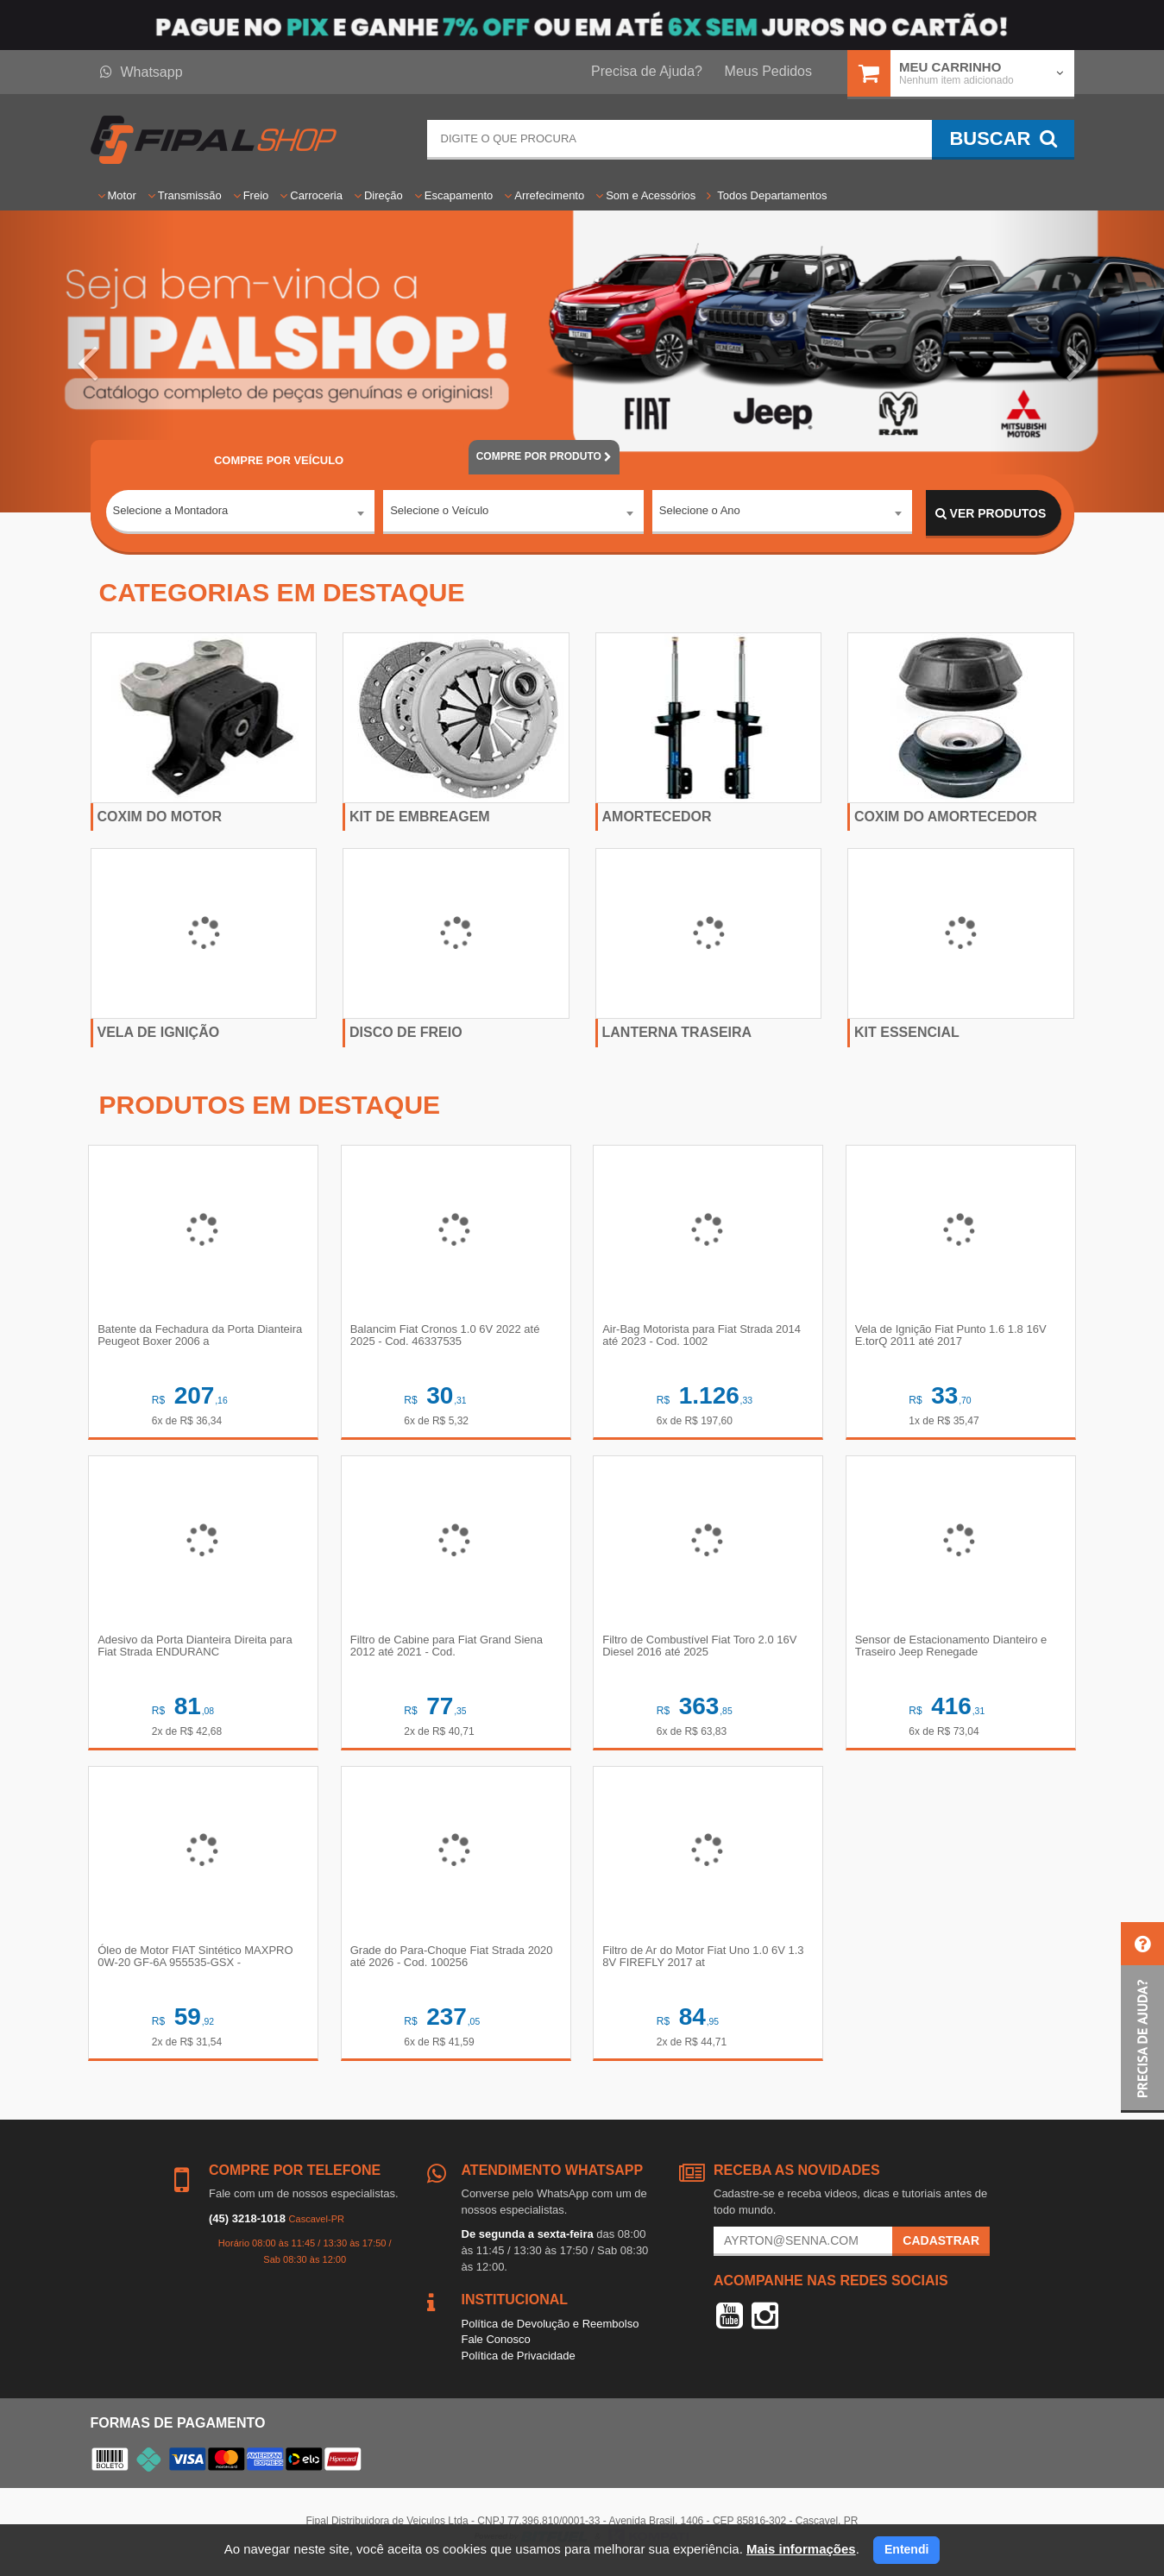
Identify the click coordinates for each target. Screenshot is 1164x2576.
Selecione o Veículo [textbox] (439, 512)
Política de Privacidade (519, 2361)
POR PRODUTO (544, 456)
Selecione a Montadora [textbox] (171, 512)
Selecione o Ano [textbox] (699, 512)
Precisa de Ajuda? (646, 71)
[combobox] (240, 514)
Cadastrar (941, 2246)
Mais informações (801, 2548)
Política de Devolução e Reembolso (550, 2329)
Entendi (906, 2549)
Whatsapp (141, 72)
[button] (87, 361)
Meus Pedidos (768, 71)
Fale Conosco (496, 2345)
